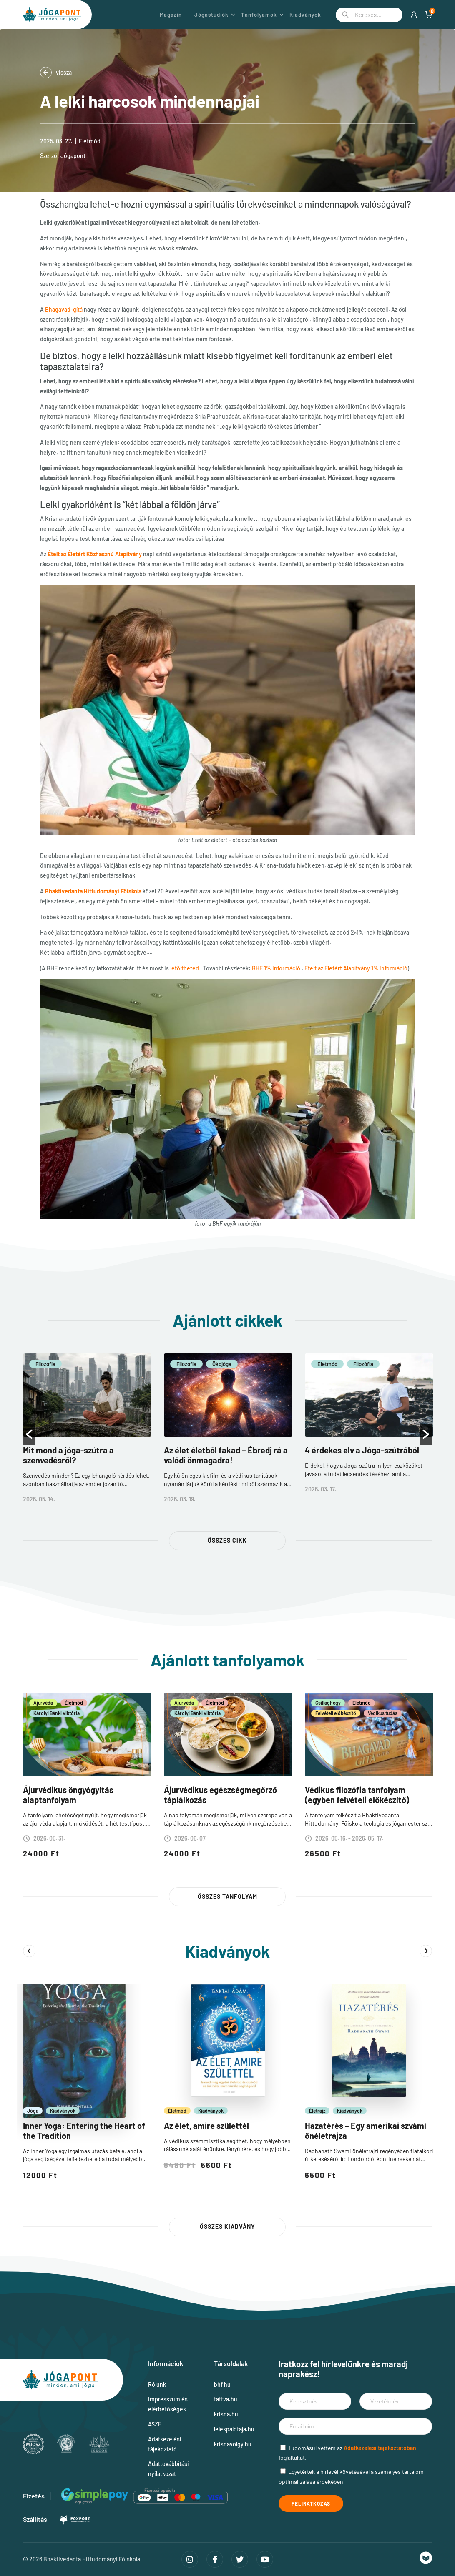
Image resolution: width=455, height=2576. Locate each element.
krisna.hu (226, 2414)
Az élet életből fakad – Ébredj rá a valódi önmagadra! (226, 1455)
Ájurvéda (43, 1703)
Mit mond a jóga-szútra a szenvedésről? (68, 1455)
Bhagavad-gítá (64, 309)
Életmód (90, 141)
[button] (29, 1434)
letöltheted (185, 968)
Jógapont (72, 155)
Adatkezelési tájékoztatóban (380, 2447)
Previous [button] (29, 1951)
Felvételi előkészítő (335, 1713)
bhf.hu (222, 2384)
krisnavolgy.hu (232, 2444)
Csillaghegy (328, 1703)
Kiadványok (305, 15)
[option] (87, 1433)
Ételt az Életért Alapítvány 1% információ (355, 968)
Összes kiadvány (227, 2226)
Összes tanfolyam (227, 1896)
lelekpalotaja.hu (234, 2429)
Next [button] (426, 1951)
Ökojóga (221, 1364)
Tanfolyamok (259, 15)
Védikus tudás (382, 1713)
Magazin (171, 15)
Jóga (32, 2110)
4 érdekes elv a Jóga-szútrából (362, 1450)
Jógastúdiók (211, 15)
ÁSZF (154, 2424)
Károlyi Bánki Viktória (56, 1713)
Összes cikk (227, 1540)
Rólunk (157, 2384)
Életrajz (317, 2110)
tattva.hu (225, 2399)
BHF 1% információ (276, 968)
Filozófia (45, 1364)
